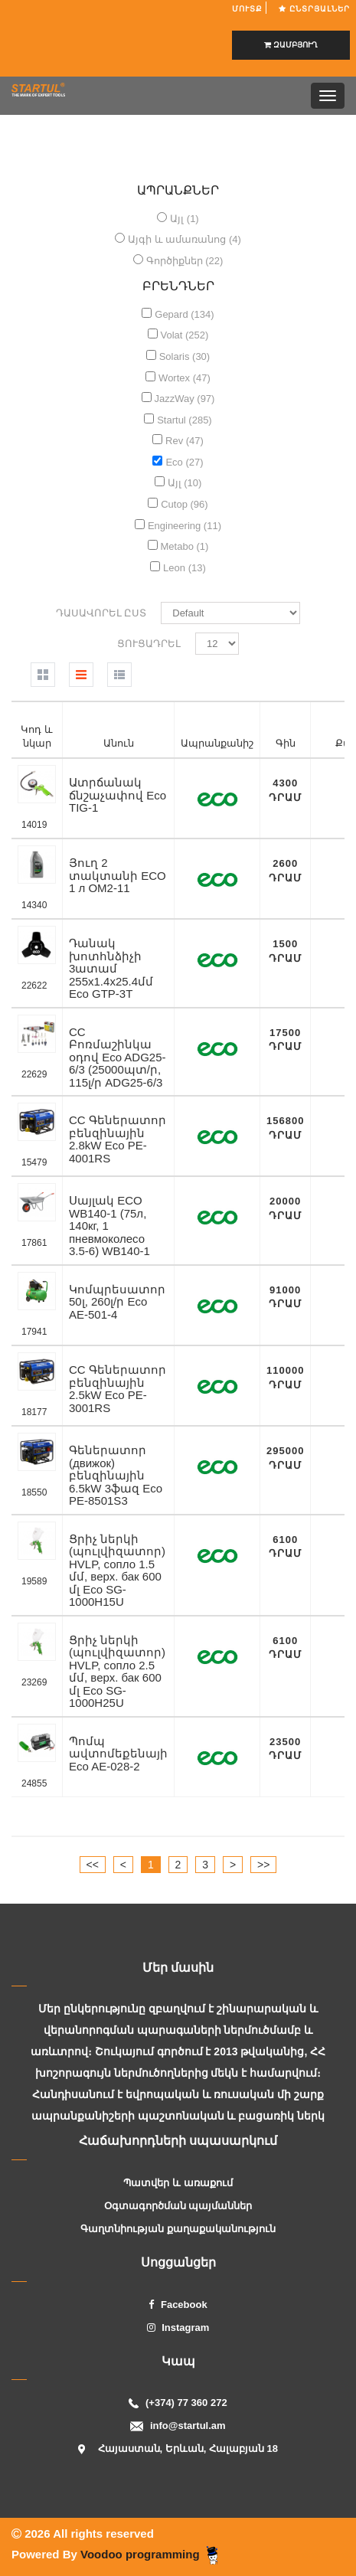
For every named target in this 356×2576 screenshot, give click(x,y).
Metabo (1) (185, 546)
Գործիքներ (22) (185, 260)
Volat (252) (185, 335)
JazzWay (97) (184, 398)
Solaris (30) (184, 356)
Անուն (118, 743)
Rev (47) (184, 440)
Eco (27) (184, 462)
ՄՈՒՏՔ (249, 9)
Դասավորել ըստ (101, 613)
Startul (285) (184, 420)
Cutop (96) (184, 504)
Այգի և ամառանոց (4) (184, 239)
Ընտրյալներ (314, 9)
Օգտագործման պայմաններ (178, 2206)
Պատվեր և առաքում (177, 2183)
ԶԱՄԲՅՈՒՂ (291, 45)
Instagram (178, 2327)
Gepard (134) (184, 314)
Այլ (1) (184, 218)
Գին (286, 743)
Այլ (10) (185, 483)
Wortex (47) (184, 378)
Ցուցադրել (149, 643)
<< (93, 1864)
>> (263, 1864)
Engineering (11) (184, 525)
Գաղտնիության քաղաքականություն (178, 2228)
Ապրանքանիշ (217, 743)
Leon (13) (184, 568)
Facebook (178, 2304)
